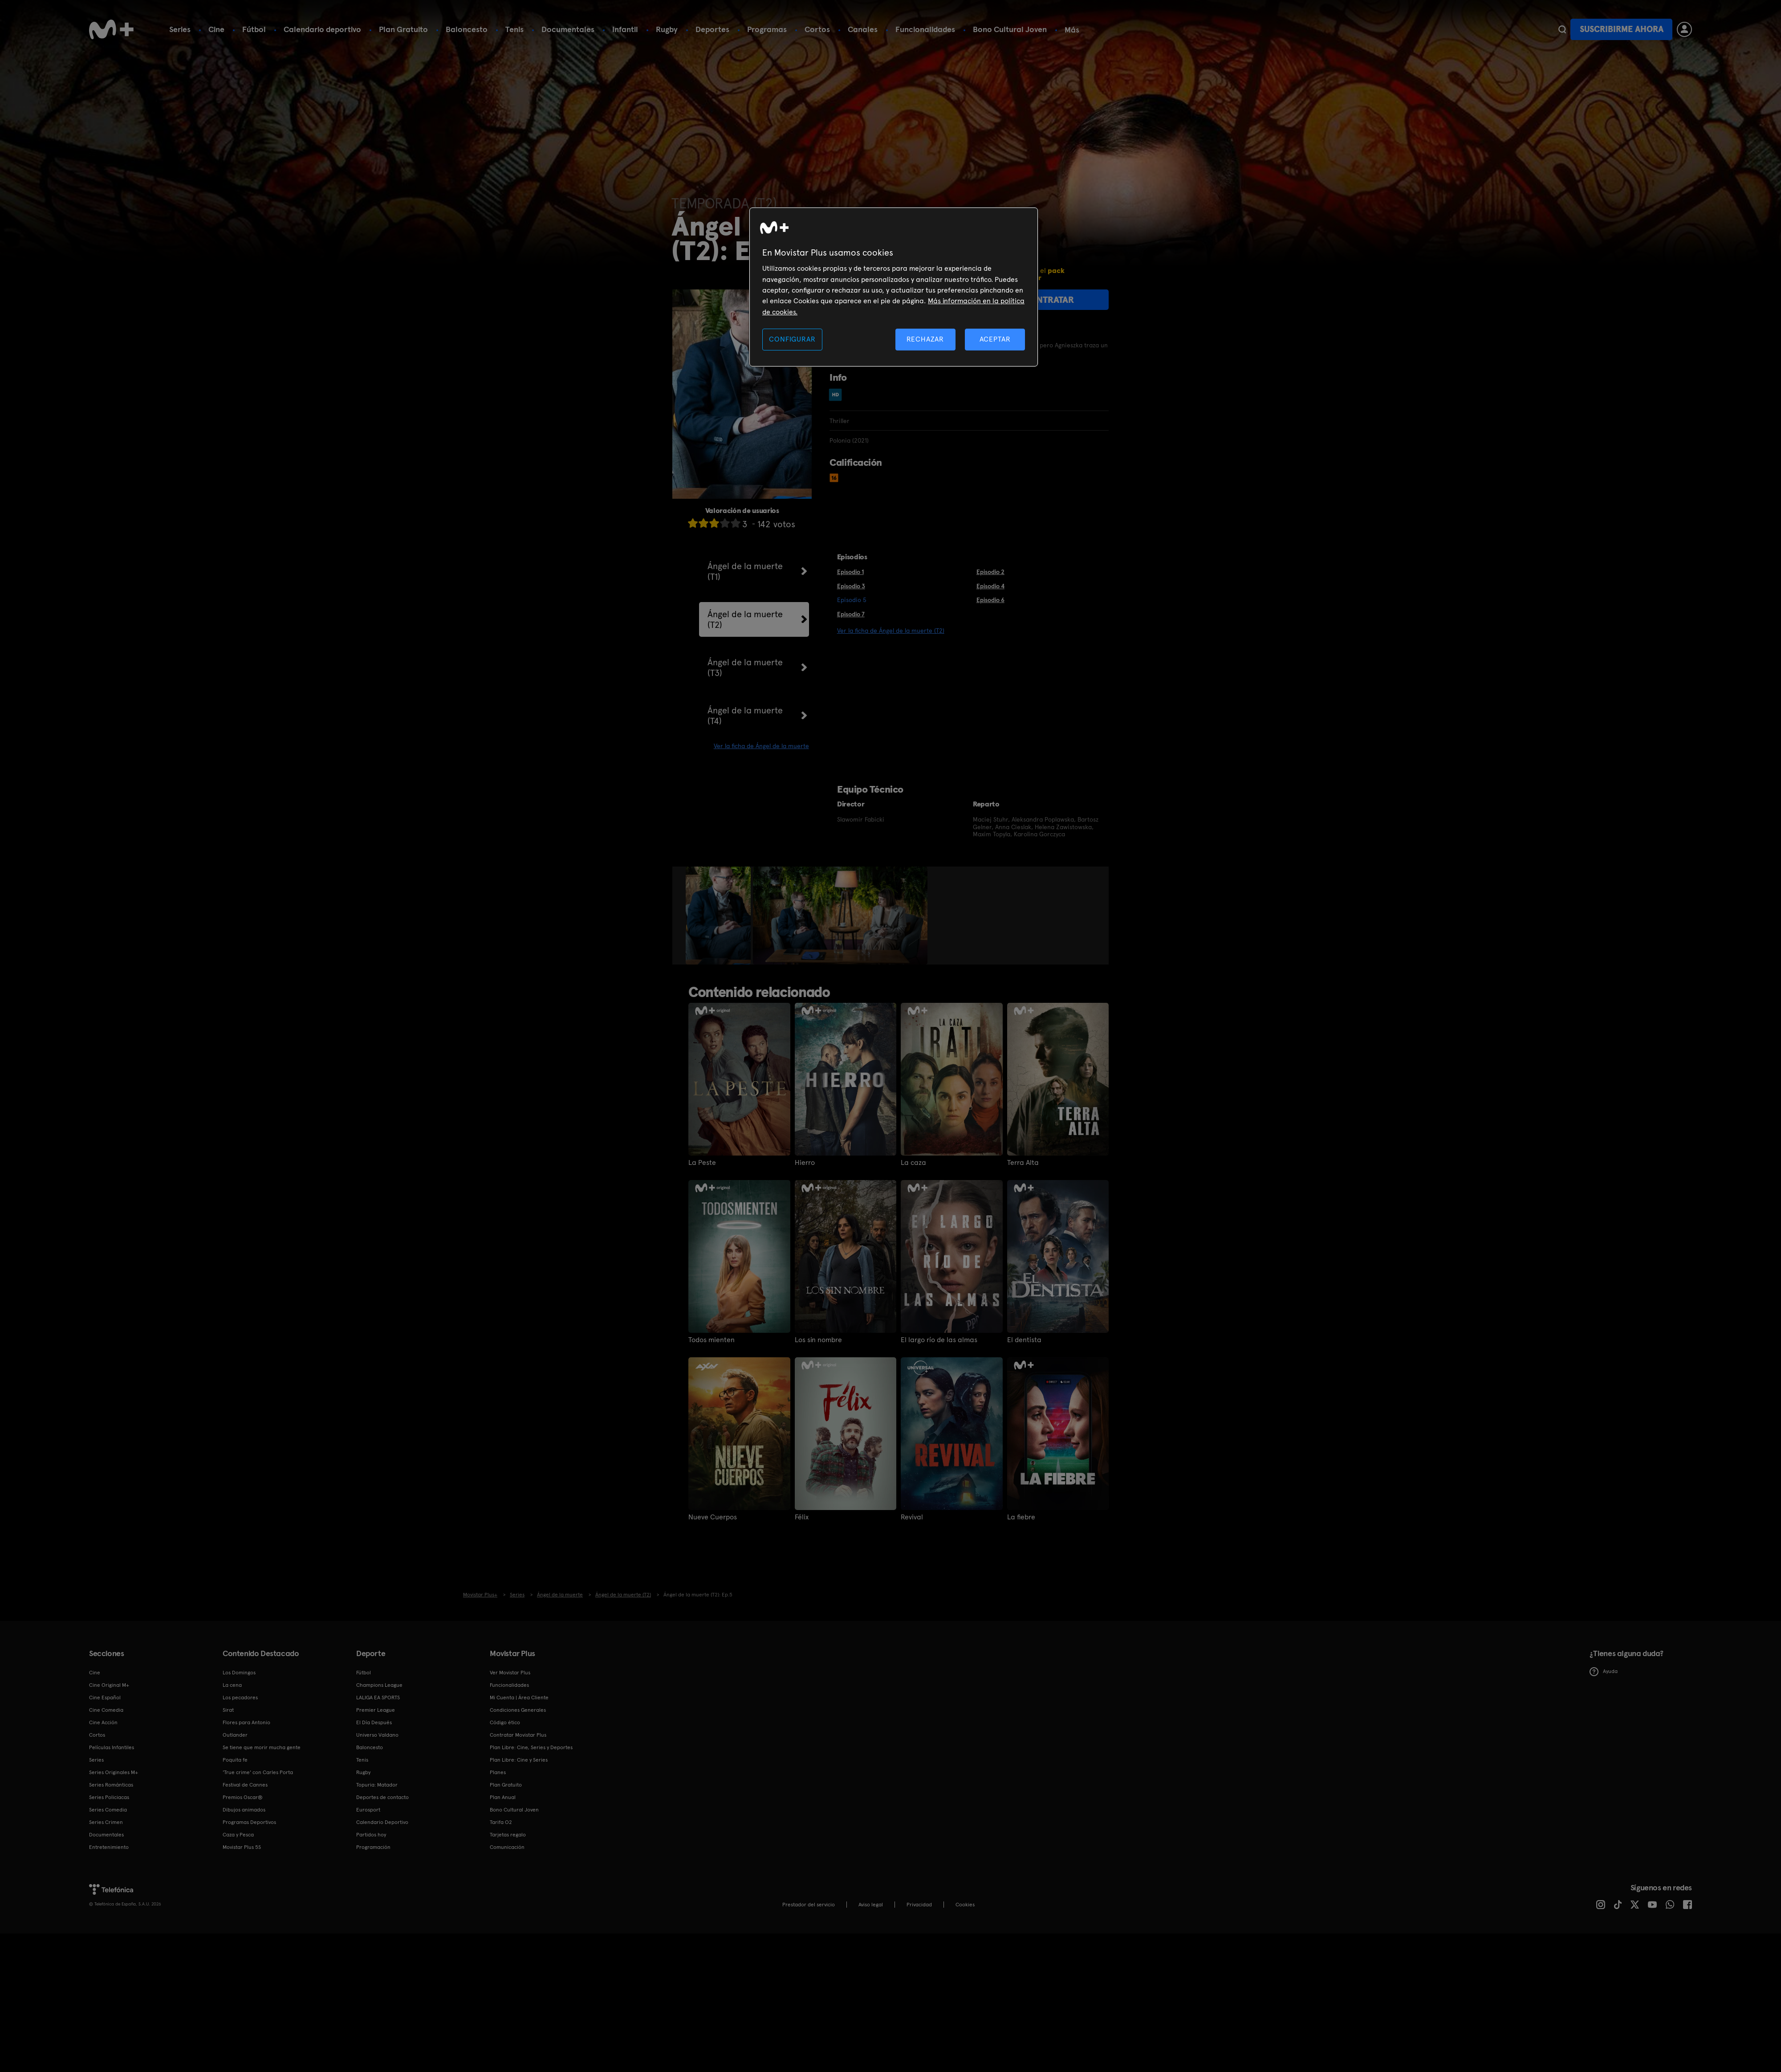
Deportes (712, 29)
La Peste (702, 1163)
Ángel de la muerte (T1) (745, 571)
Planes (498, 1772)
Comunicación (507, 1847)
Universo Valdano (377, 1735)
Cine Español (105, 1697)
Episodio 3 (851, 586)
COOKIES (965, 1904)
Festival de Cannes (245, 1785)
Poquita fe (235, 1760)
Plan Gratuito (403, 29)
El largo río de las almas (939, 1340)
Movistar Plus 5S (242, 1847)
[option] (719, 916)
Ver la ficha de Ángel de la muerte (761, 745)
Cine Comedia (106, 1710)
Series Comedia (108, 1810)
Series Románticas (111, 1785)
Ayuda (1604, 1671)
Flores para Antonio (246, 1722)
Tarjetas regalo (508, 1835)
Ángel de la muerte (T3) (745, 667)
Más (1072, 29)
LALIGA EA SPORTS (378, 1697)
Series (180, 29)
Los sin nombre (818, 1340)
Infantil (625, 29)
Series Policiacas (109, 1797)
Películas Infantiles (111, 1747)
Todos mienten (711, 1340)
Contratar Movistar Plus (518, 1735)
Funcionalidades (925, 29)
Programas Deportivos (249, 1822)
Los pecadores (240, 1697)
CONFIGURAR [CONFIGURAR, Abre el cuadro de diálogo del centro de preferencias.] (792, 339)
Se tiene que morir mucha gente (262, 1747)
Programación (373, 1847)
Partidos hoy (371, 1835)
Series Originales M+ (113, 1772)
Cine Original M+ (109, 1685)
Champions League (379, 1685)
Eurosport (368, 1810)
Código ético (505, 1722)
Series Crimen (106, 1822)
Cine (216, 29)
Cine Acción (103, 1722)
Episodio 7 (851, 614)
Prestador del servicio (808, 1904)
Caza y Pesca (238, 1835)
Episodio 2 (990, 571)
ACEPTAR (995, 339)
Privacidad (919, 1904)
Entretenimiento (109, 1847)
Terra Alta (1023, 1163)
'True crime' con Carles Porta (258, 1772)
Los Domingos (239, 1672)
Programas (767, 29)
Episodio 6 (990, 599)
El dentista (1024, 1340)
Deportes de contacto (382, 1797)
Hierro (805, 1163)
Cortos (817, 29)
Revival (912, 1517)
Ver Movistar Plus (510, 1672)
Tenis (514, 29)
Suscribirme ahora (1621, 29)
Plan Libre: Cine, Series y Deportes (531, 1747)
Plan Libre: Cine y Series (519, 1760)
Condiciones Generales (518, 1710)
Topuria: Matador (377, 1785)
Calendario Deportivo (382, 1822)
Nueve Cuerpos (712, 1517)
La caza (913, 1163)
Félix (802, 1517)
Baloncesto (467, 29)
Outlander (235, 1735)
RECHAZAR (925, 339)
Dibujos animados (244, 1810)
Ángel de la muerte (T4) (745, 715)
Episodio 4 (990, 586)
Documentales (567, 29)
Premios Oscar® (243, 1797)
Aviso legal (870, 1904)
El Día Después (374, 1722)
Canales (863, 29)
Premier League (375, 1710)
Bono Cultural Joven (1010, 29)
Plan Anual (503, 1797)
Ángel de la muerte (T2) (745, 619)
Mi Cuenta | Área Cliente (519, 1697)
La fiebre (1021, 1517)
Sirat (228, 1710)
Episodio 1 (850, 571)
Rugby (667, 29)
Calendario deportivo (322, 29)
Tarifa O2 (501, 1822)
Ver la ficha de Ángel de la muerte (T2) (890, 630)
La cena (232, 1685)
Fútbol (254, 29)
